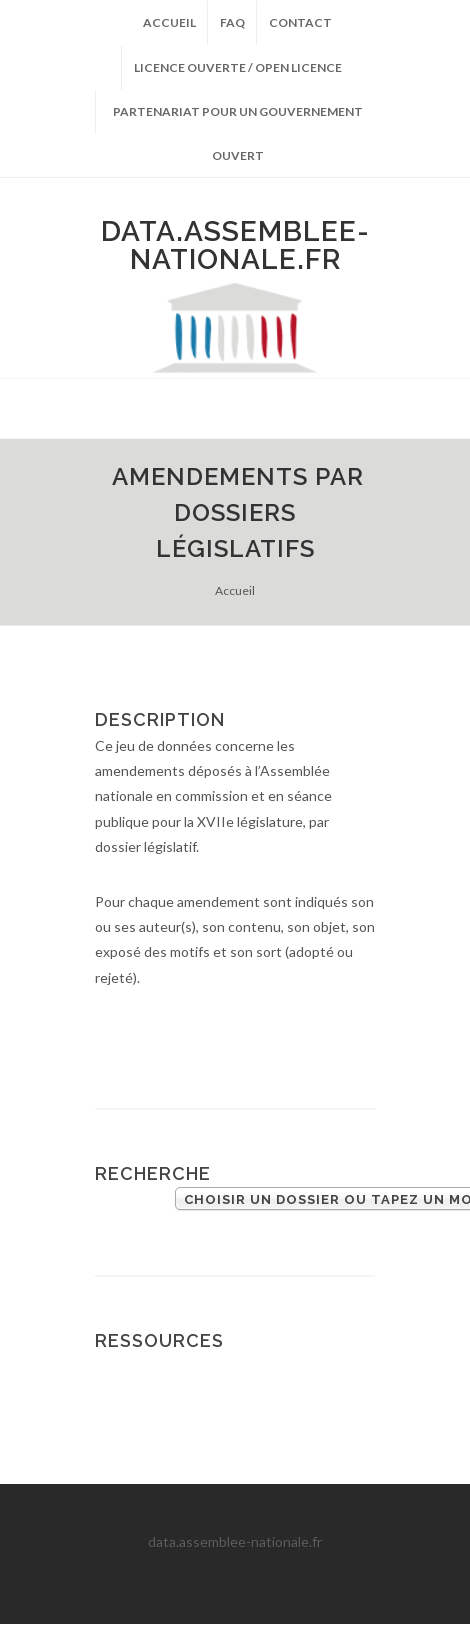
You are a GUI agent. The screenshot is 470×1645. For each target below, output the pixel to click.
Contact (300, 22)
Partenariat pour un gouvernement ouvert (238, 119)
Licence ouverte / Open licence (238, 67)
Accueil (169, 22)
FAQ (232, 22)
